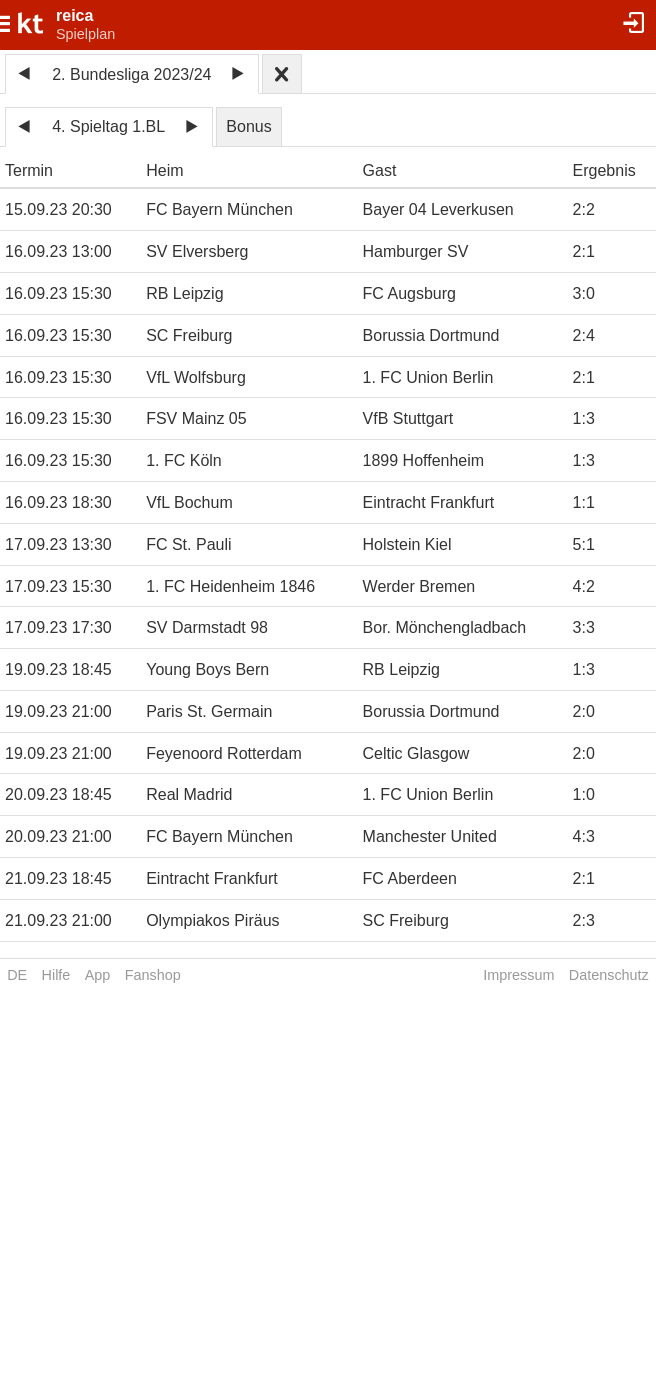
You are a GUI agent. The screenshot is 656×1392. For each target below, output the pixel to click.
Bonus (248, 126)
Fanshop (153, 975)
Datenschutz (609, 975)
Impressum (518, 975)
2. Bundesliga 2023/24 (131, 74)
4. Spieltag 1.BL (108, 126)
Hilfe (56, 975)
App (98, 975)
